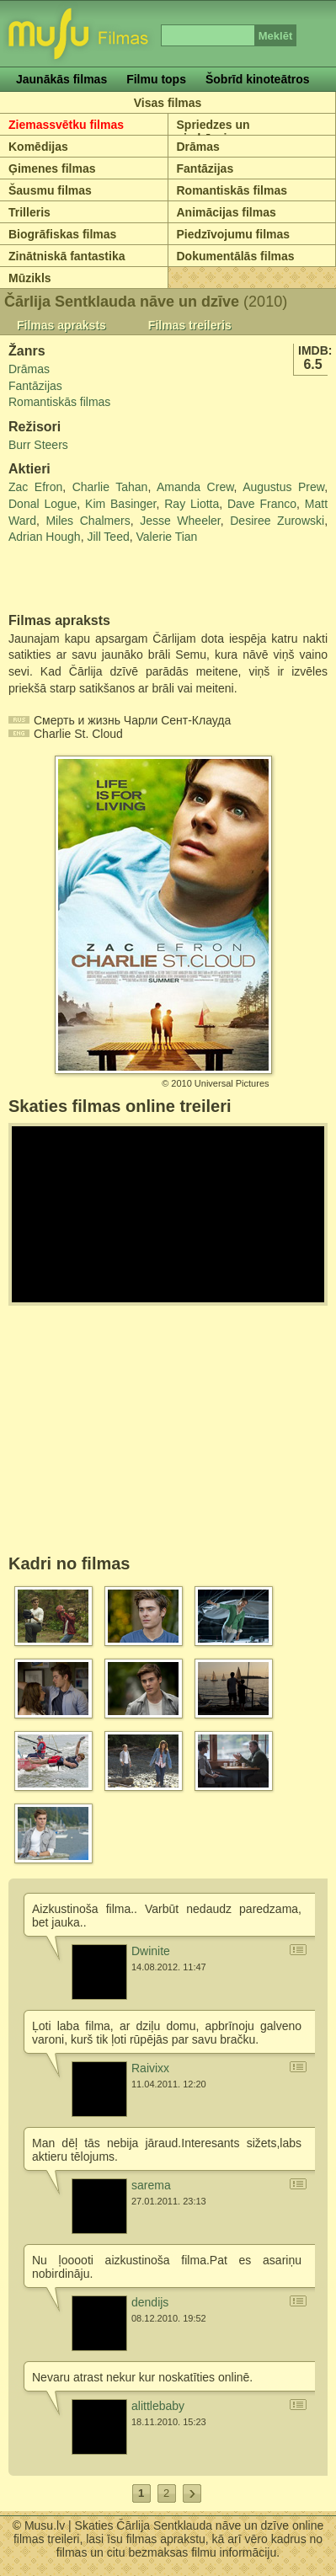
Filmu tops (156, 79)
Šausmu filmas (50, 190)
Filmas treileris (190, 325)
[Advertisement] (106, 579)
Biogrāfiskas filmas (62, 234)
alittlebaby (157, 2406)
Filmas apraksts (61, 325)
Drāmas (198, 146)
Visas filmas (168, 103)
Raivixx (150, 2068)
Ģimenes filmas (52, 168)
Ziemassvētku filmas (66, 124)
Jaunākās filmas (61, 79)
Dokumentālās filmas (236, 256)
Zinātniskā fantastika (66, 256)
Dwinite (150, 1951)
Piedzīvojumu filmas (234, 234)
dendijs (149, 2302)
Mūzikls (29, 278)
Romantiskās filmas (232, 190)
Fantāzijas (205, 168)
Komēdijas (38, 146)
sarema (151, 2185)
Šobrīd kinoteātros (257, 79)
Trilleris (29, 212)
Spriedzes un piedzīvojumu (214, 131)
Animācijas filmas (226, 212)
